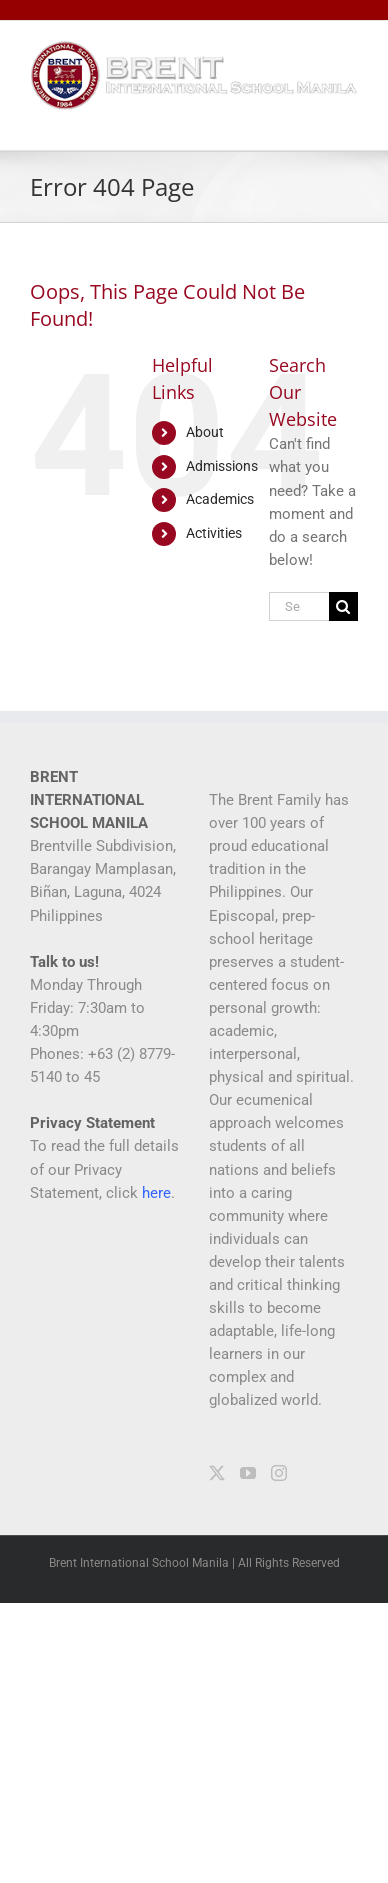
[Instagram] (279, 1473)
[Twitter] (217, 1473)
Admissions (222, 466)
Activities (214, 533)
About (205, 432)
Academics (220, 499)
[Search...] (299, 606)
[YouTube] (248, 1473)
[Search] (343, 606)
